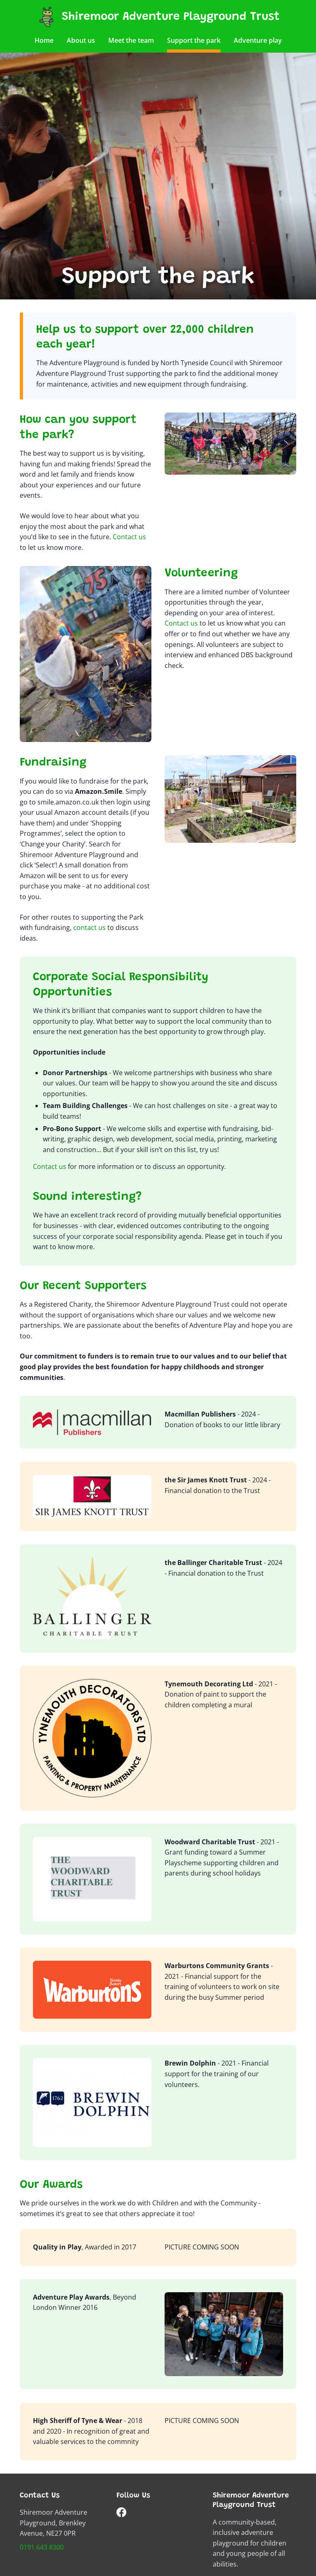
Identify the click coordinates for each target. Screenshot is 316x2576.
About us (81, 40)
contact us (89, 927)
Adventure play (258, 40)
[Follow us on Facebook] (121, 2513)
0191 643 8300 (42, 2547)
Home (44, 40)
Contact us (129, 536)
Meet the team (131, 40)
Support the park (194, 40)
